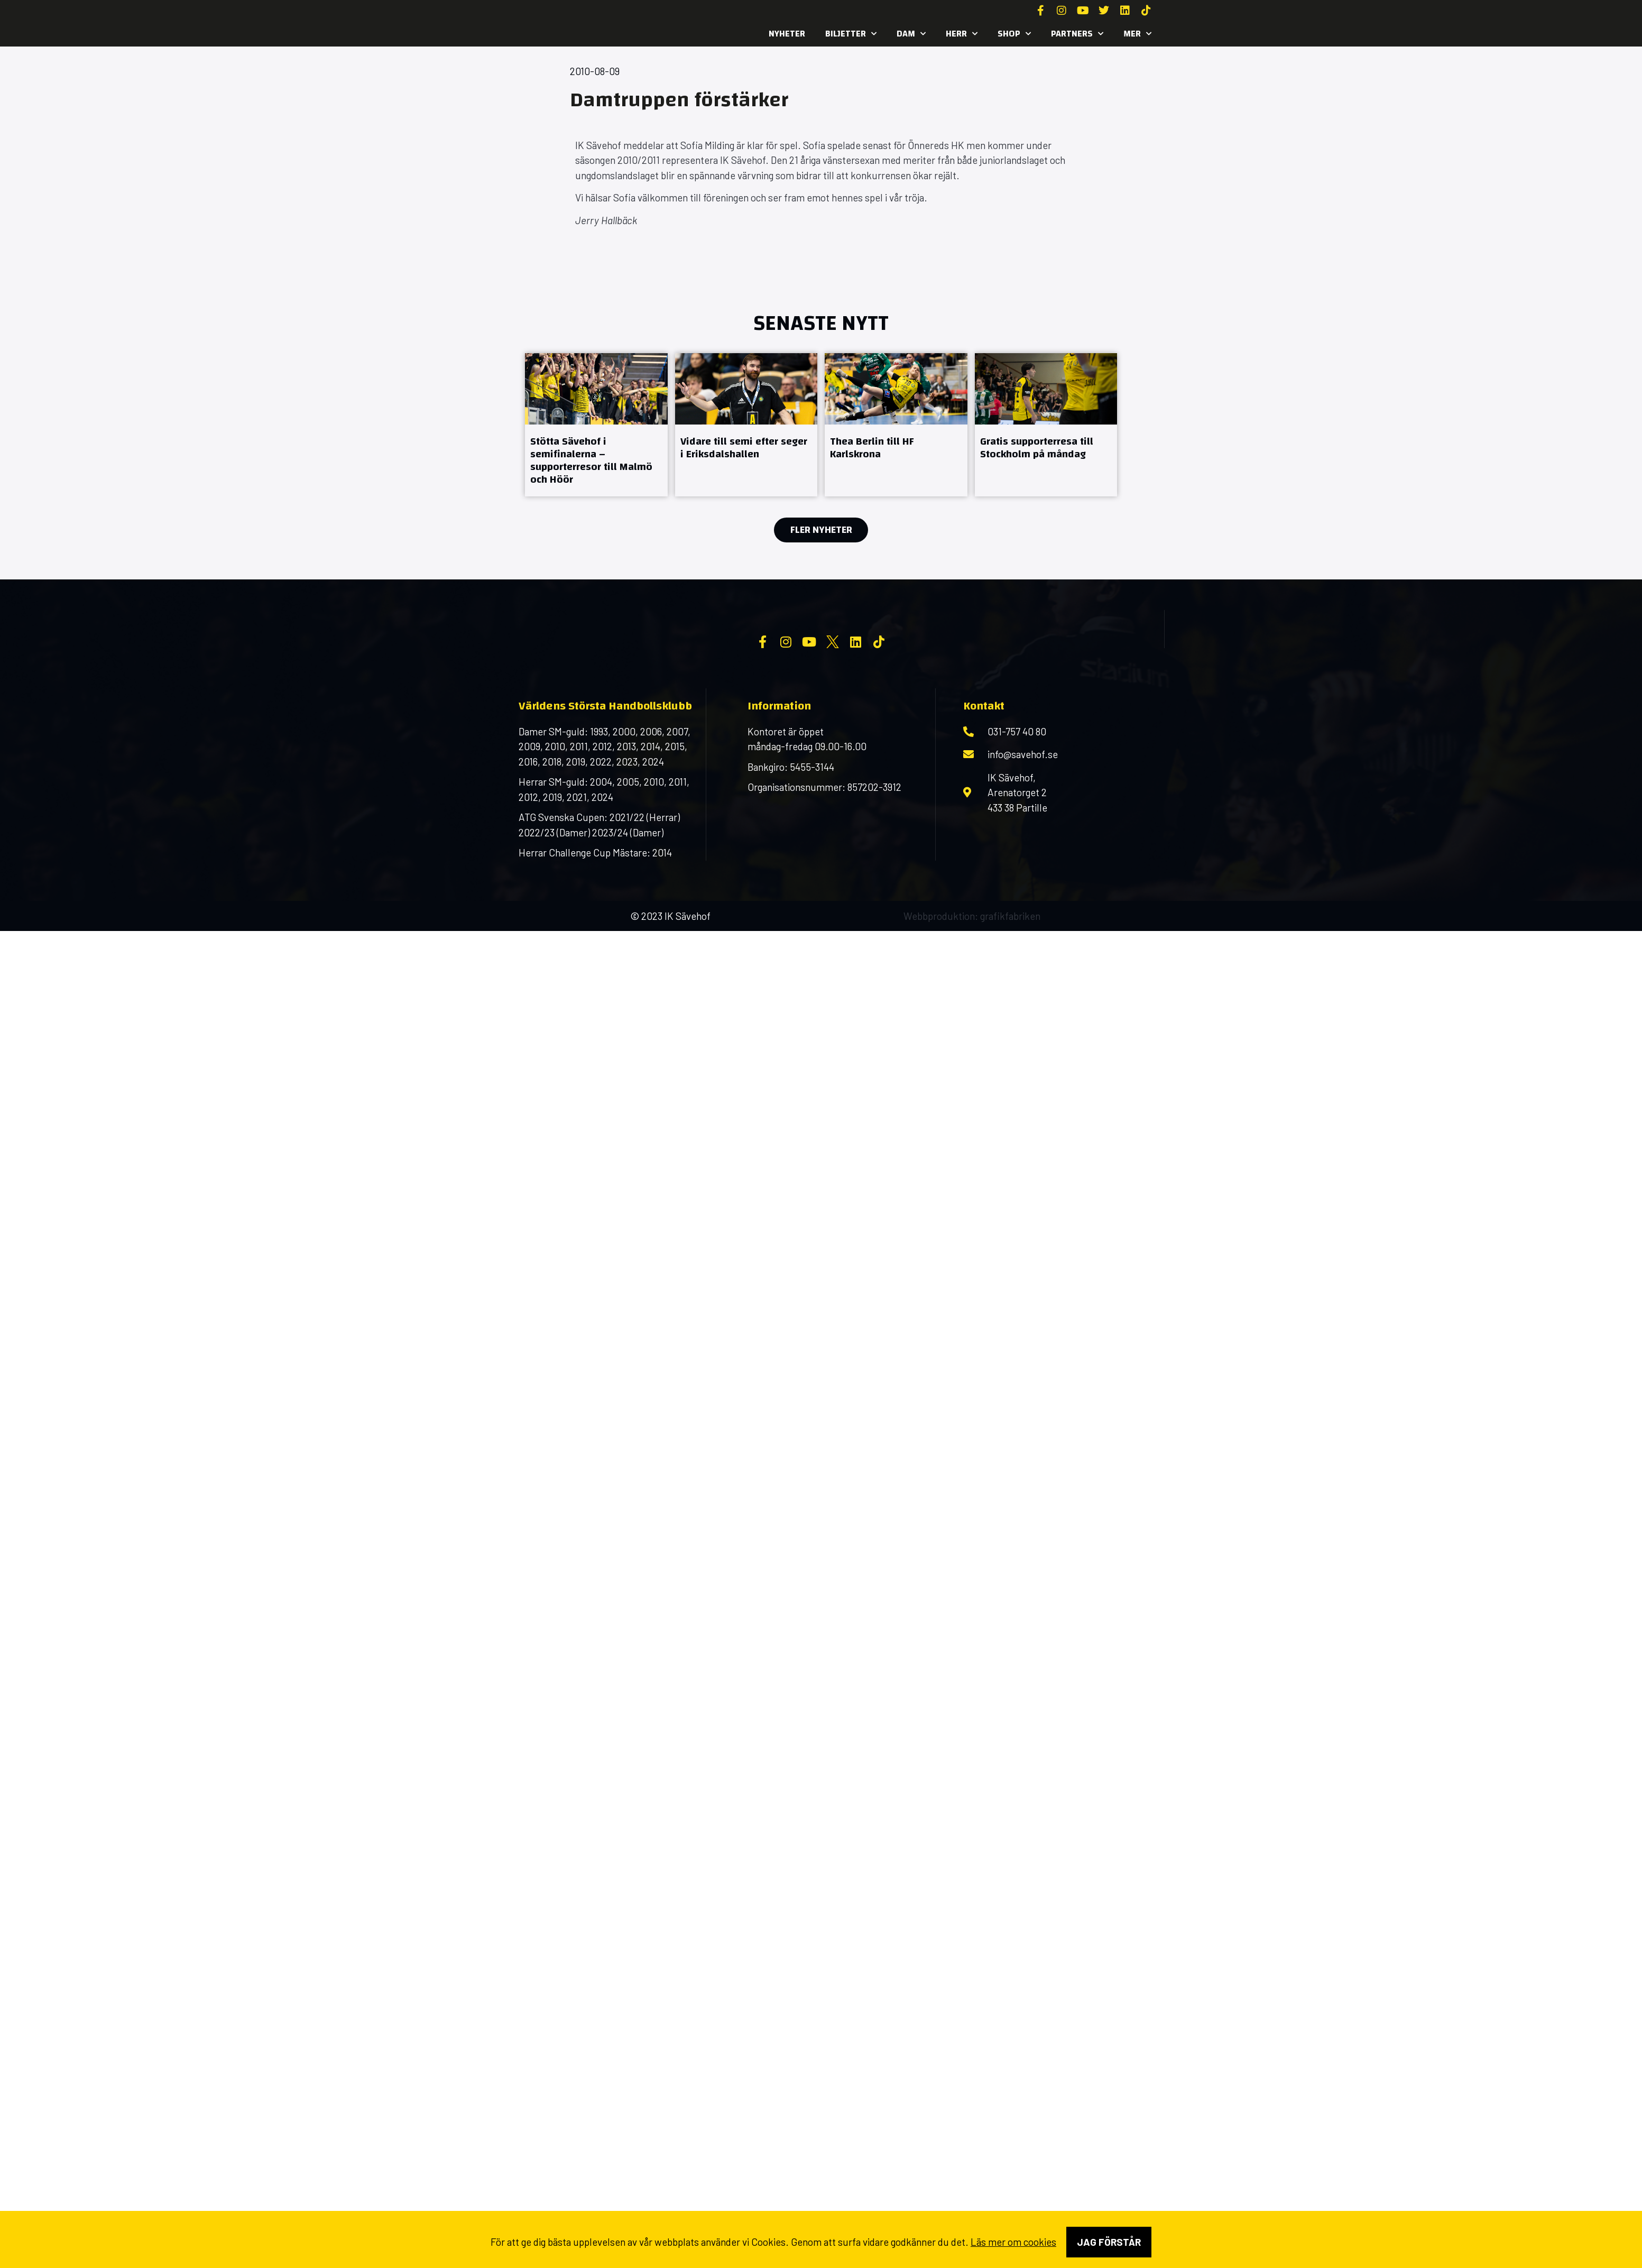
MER (1137, 33)
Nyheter (787, 33)
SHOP (1014, 33)
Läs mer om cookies (1013, 2242)
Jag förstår (1109, 2242)
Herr (961, 33)
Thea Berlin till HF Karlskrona (872, 447)
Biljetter (851, 33)
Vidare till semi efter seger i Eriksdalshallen (743, 447)
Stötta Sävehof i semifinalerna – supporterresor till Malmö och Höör (591, 460)
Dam (911, 33)
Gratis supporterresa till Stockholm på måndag (1036, 447)
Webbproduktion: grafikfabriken (971, 1001)
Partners (1077, 33)
